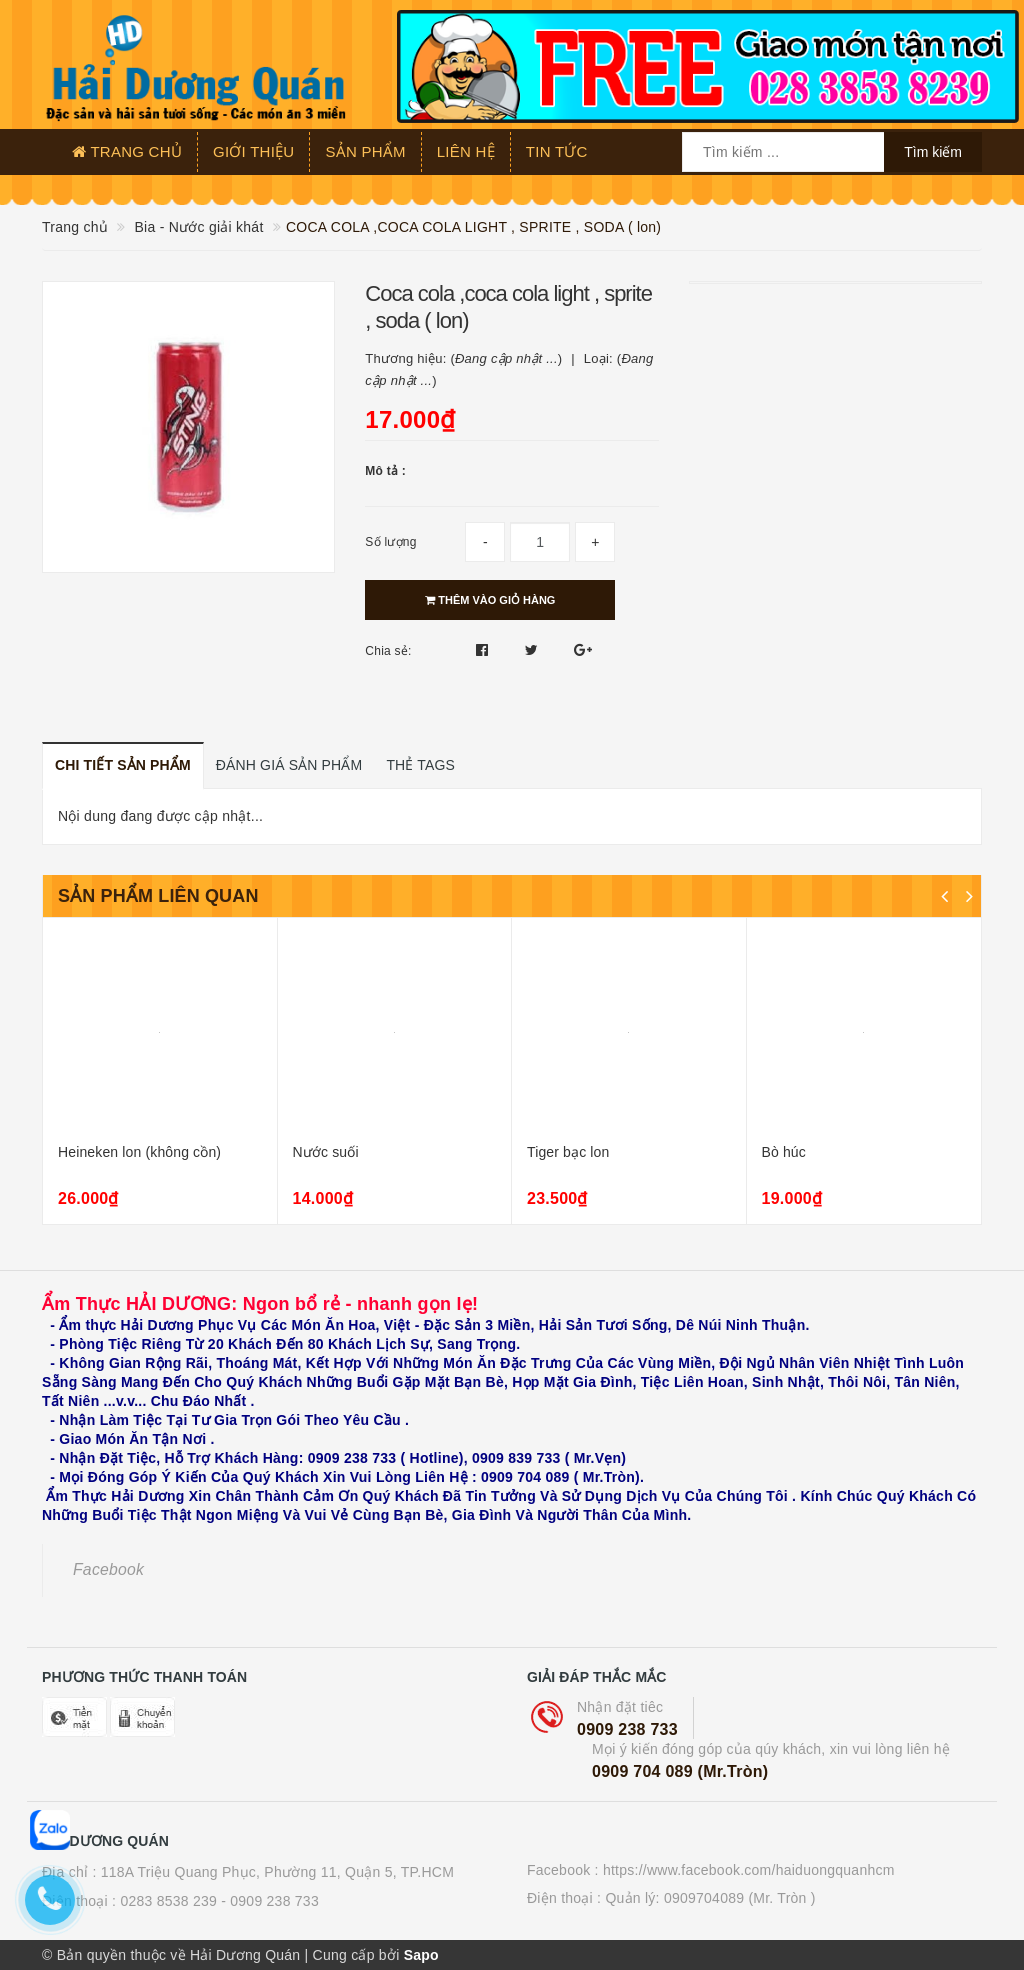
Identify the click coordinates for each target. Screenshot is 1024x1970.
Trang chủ (127, 151)
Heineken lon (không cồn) (139, 1152)
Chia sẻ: (388, 651)
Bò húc (784, 1152)
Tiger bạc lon (568, 1152)
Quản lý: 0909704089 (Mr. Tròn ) (710, 1898)
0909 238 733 (627, 1729)
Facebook (108, 1569)
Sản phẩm (365, 151)
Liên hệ (466, 151)
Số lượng (390, 542)
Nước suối (326, 1152)
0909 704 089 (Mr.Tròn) (680, 1771)
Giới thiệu (253, 151)
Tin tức (557, 151)
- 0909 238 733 (270, 1901)
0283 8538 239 (168, 1901)
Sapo (421, 1955)
